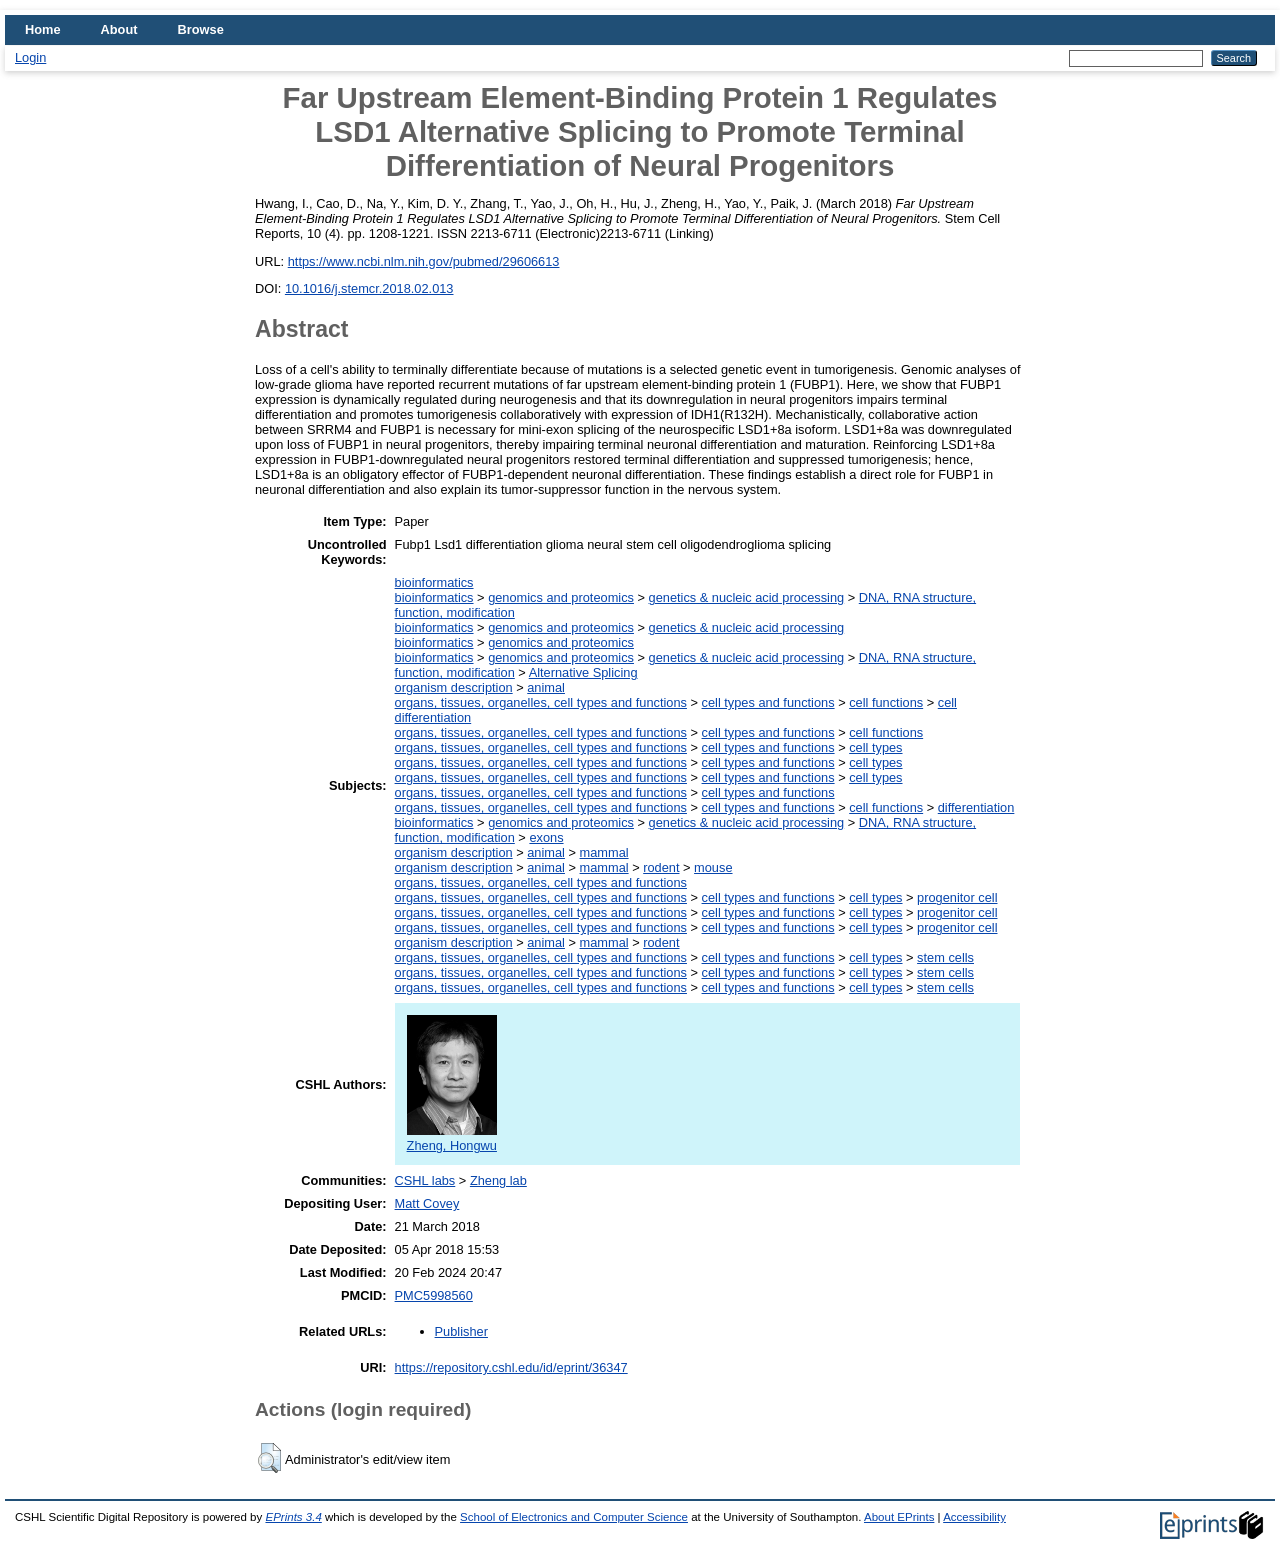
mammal (604, 852)
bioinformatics (434, 582)
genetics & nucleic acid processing (747, 597)
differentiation (976, 807)
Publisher (461, 1331)
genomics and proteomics (561, 597)
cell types (875, 747)
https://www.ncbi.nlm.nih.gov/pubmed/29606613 (424, 261)
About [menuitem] (119, 29)
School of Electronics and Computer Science (574, 1517)
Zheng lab (498, 1180)
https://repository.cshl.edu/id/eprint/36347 (511, 1367)
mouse (713, 867)
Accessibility (974, 1517)
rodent (661, 867)
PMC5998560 (434, 1295)
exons (546, 837)
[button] (269, 1458)
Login (30, 57)
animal (546, 687)
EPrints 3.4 (293, 1517)
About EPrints (899, 1517)
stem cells (945, 957)
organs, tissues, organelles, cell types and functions (541, 702)
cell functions (886, 702)
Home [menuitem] (43, 29)
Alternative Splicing (583, 672)
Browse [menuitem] (201, 29)
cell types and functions (768, 702)
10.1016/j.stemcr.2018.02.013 (369, 288)
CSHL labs (425, 1180)
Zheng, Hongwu (452, 1138)
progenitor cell (957, 897)
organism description (454, 687)
